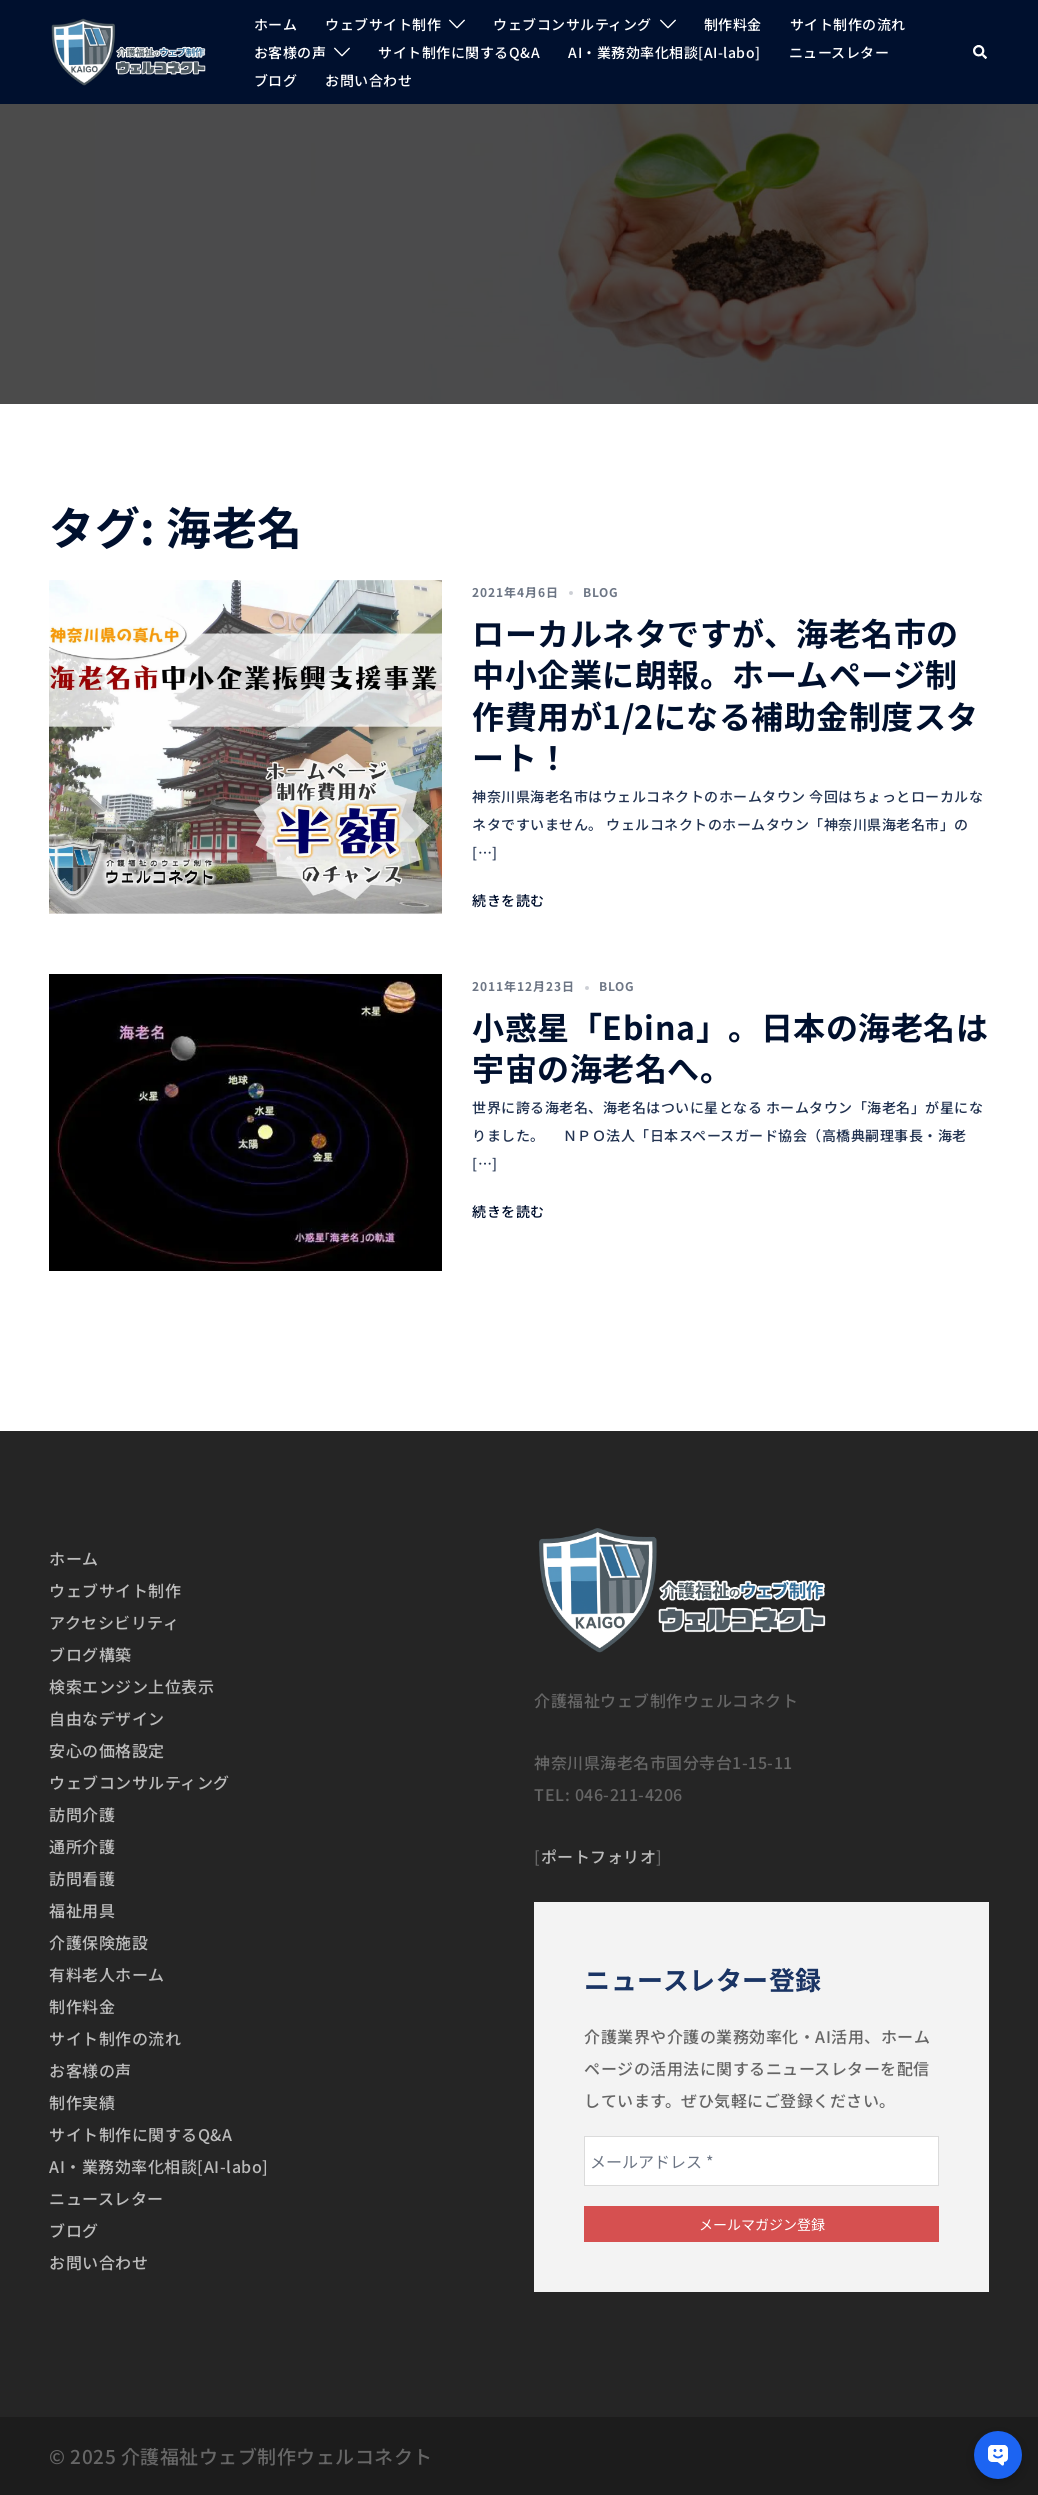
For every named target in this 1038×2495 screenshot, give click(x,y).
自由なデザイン (107, 1718)
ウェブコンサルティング (572, 24)
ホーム (276, 24)
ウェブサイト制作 (383, 24)
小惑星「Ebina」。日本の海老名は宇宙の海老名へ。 (730, 1047)
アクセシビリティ (114, 1622)
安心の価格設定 (107, 1750)
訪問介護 (82, 1814)
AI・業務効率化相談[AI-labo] (664, 52)
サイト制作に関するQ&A (459, 52)
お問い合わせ (368, 80)
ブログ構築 (90, 1654)
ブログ (276, 80)
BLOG (601, 591)
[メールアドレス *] (761, 2161)
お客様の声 (290, 52)
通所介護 (82, 1846)
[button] (981, 51)
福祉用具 (82, 1910)
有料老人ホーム (107, 1974)
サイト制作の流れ (848, 24)
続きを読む (508, 900)
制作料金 (733, 24)
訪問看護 (82, 1878)
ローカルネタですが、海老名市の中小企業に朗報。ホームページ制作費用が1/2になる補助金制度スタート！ (725, 694)
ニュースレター (839, 52)
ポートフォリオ (599, 1856)
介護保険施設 (98, 1942)
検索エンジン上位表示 (131, 1686)
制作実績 (82, 2102)
